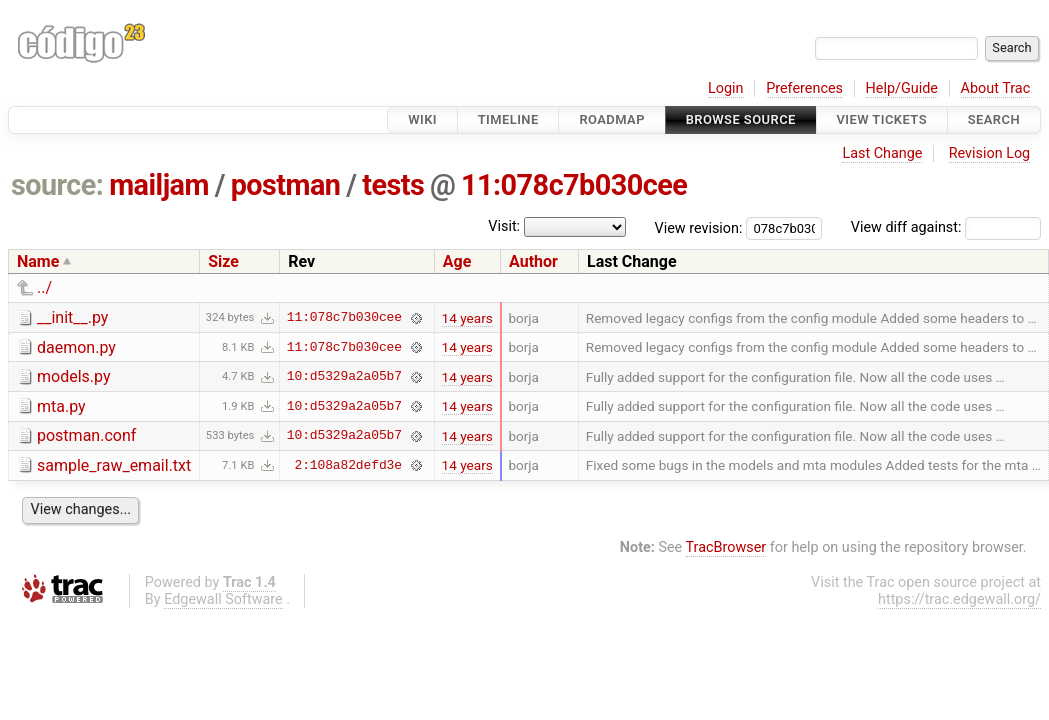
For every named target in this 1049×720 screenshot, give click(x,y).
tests (393, 185)
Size (223, 261)
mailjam (159, 185)
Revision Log (990, 153)
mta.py (61, 406)
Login (726, 88)
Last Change (882, 153)
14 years (467, 318)
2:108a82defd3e (348, 465)
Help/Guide (902, 88)
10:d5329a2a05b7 (344, 377)
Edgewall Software (223, 599)
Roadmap (612, 119)
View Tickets (882, 119)
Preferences (804, 88)
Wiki (422, 119)
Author (533, 261)
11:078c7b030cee (574, 185)
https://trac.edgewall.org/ (959, 599)
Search (994, 119)
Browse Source (741, 119)
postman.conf (86, 435)
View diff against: (946, 227)
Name (38, 261)
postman (286, 185)
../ (44, 287)
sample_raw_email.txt (114, 465)
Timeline (508, 119)
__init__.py (72, 317)
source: (57, 185)
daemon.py (76, 347)
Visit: (504, 226)
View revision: (699, 227)
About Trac (996, 88)
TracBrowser (726, 547)
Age (457, 261)
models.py (74, 376)
